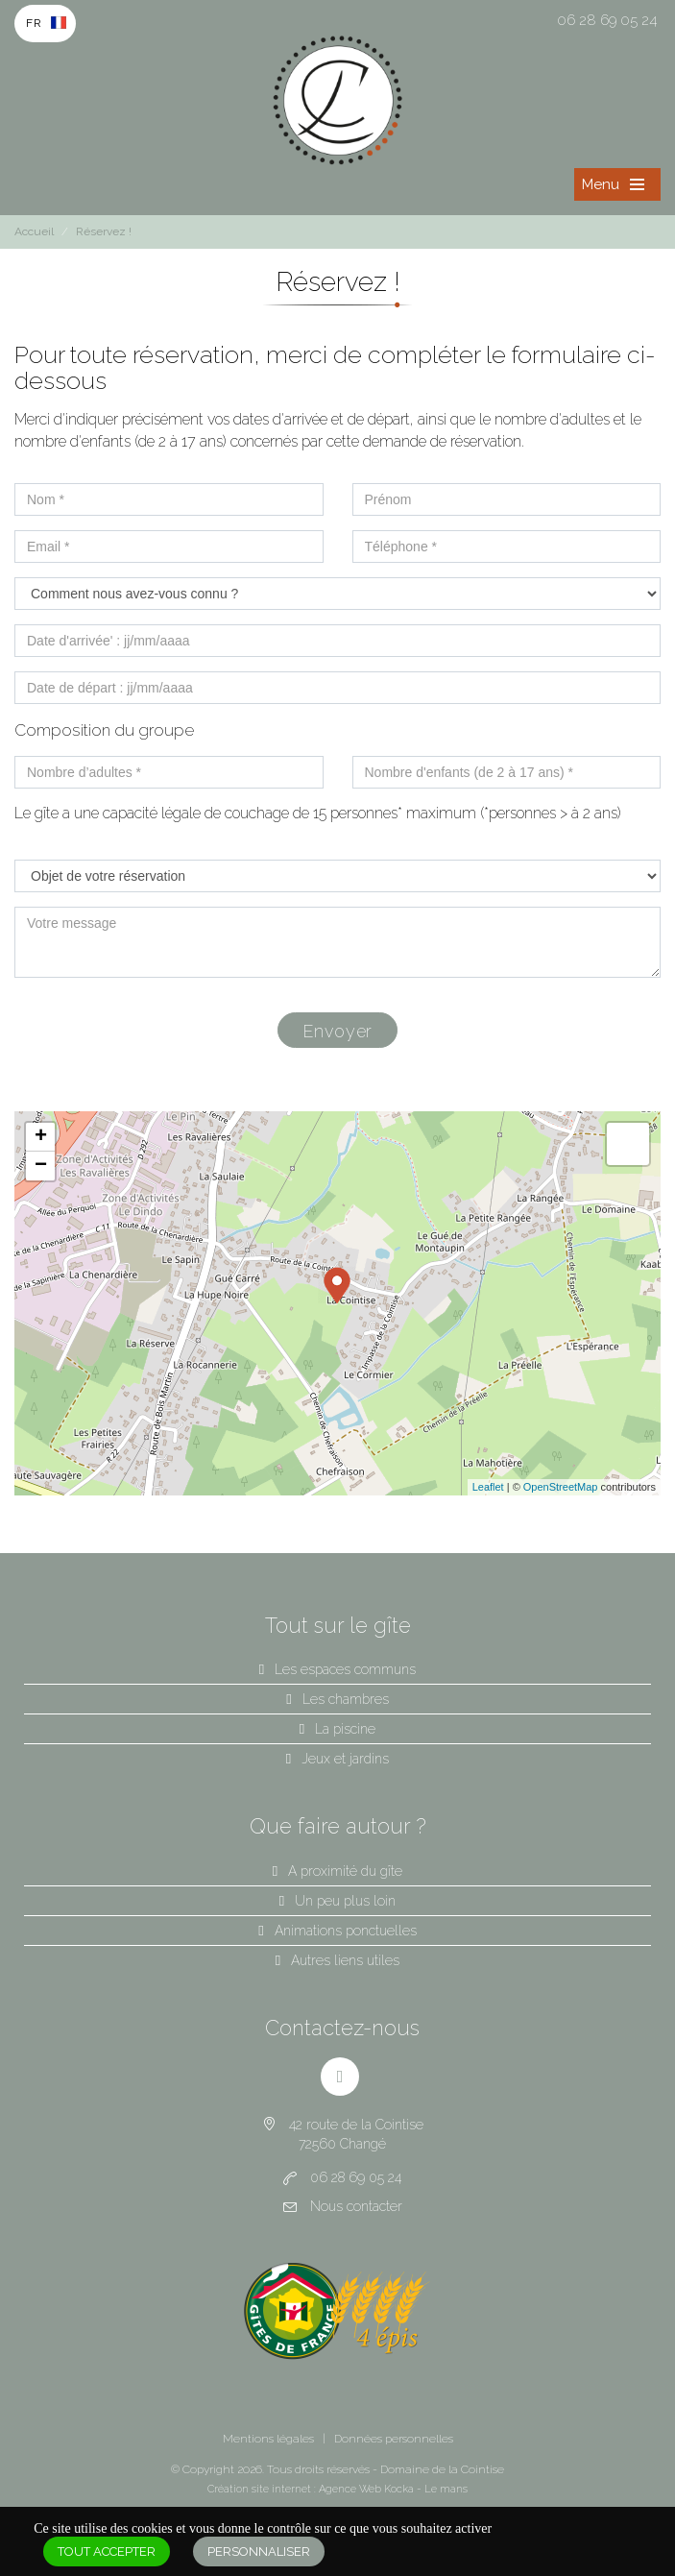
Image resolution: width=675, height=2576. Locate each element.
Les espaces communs (345, 1669)
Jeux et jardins (345, 1758)
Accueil (34, 231)
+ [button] (41, 1137)
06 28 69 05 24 (607, 20)
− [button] (41, 1166)
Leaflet (488, 1487)
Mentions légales (268, 2438)
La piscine (345, 1729)
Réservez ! (104, 231)
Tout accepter (107, 2551)
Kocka (399, 2489)
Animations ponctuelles (346, 1930)
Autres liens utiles (345, 1960)
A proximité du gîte (345, 1871)
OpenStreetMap (560, 1487)
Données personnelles (393, 2438)
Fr (34, 23)
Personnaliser (258, 2551)
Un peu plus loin (345, 1900)
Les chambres (345, 1699)
